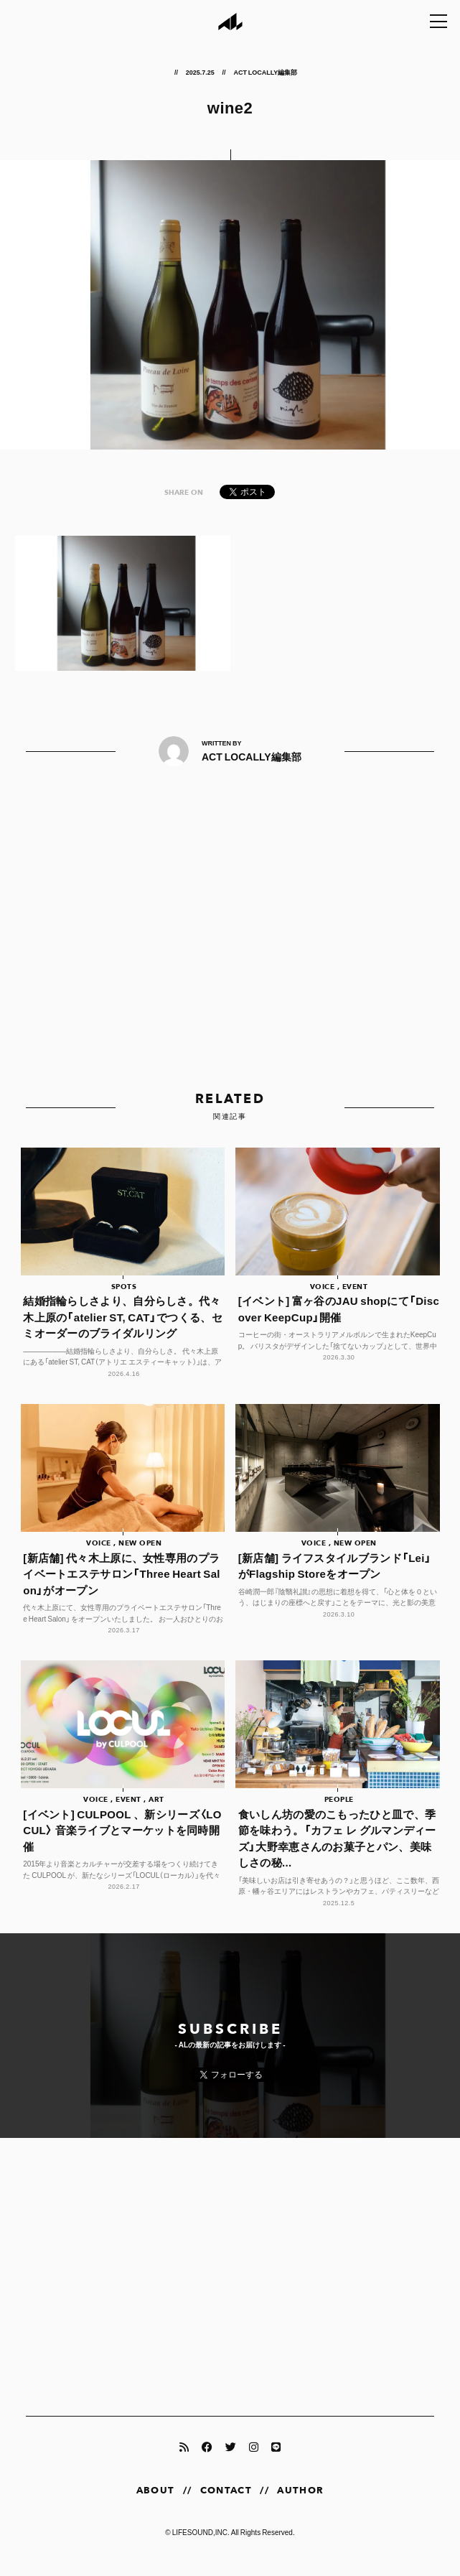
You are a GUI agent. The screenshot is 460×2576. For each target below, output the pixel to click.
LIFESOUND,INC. (201, 2544)
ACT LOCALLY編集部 (265, 72)
